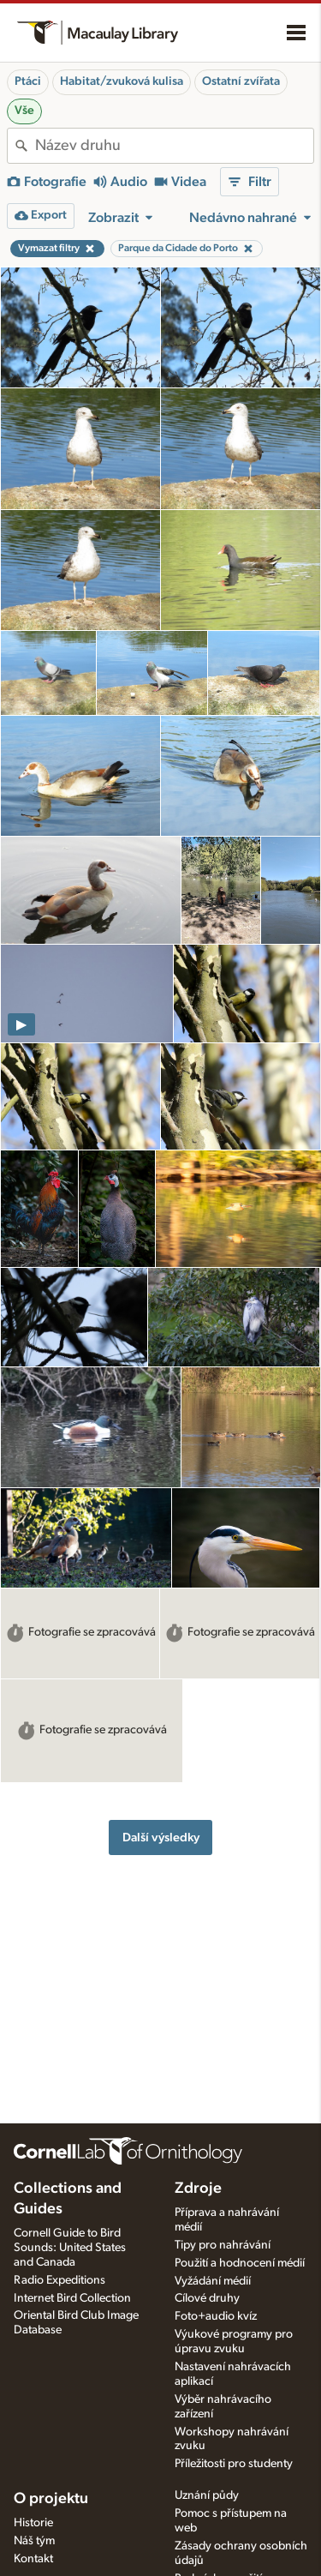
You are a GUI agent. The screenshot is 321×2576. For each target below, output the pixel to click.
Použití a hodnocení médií (240, 2263)
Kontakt (33, 2559)
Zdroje (198, 2188)
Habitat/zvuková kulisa (121, 81)
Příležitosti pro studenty (234, 2464)
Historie (33, 2523)
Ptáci (28, 81)
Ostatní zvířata (241, 81)
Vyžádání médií (213, 2281)
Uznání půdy (207, 2495)
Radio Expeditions (59, 2280)
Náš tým (34, 2541)
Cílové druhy (207, 2298)
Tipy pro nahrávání (222, 2245)
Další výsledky (160, 1837)
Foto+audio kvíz (216, 2316)
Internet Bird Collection (72, 2298)
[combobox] (174, 146)
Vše (24, 111)
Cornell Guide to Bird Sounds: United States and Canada (70, 2247)
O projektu (51, 2499)
